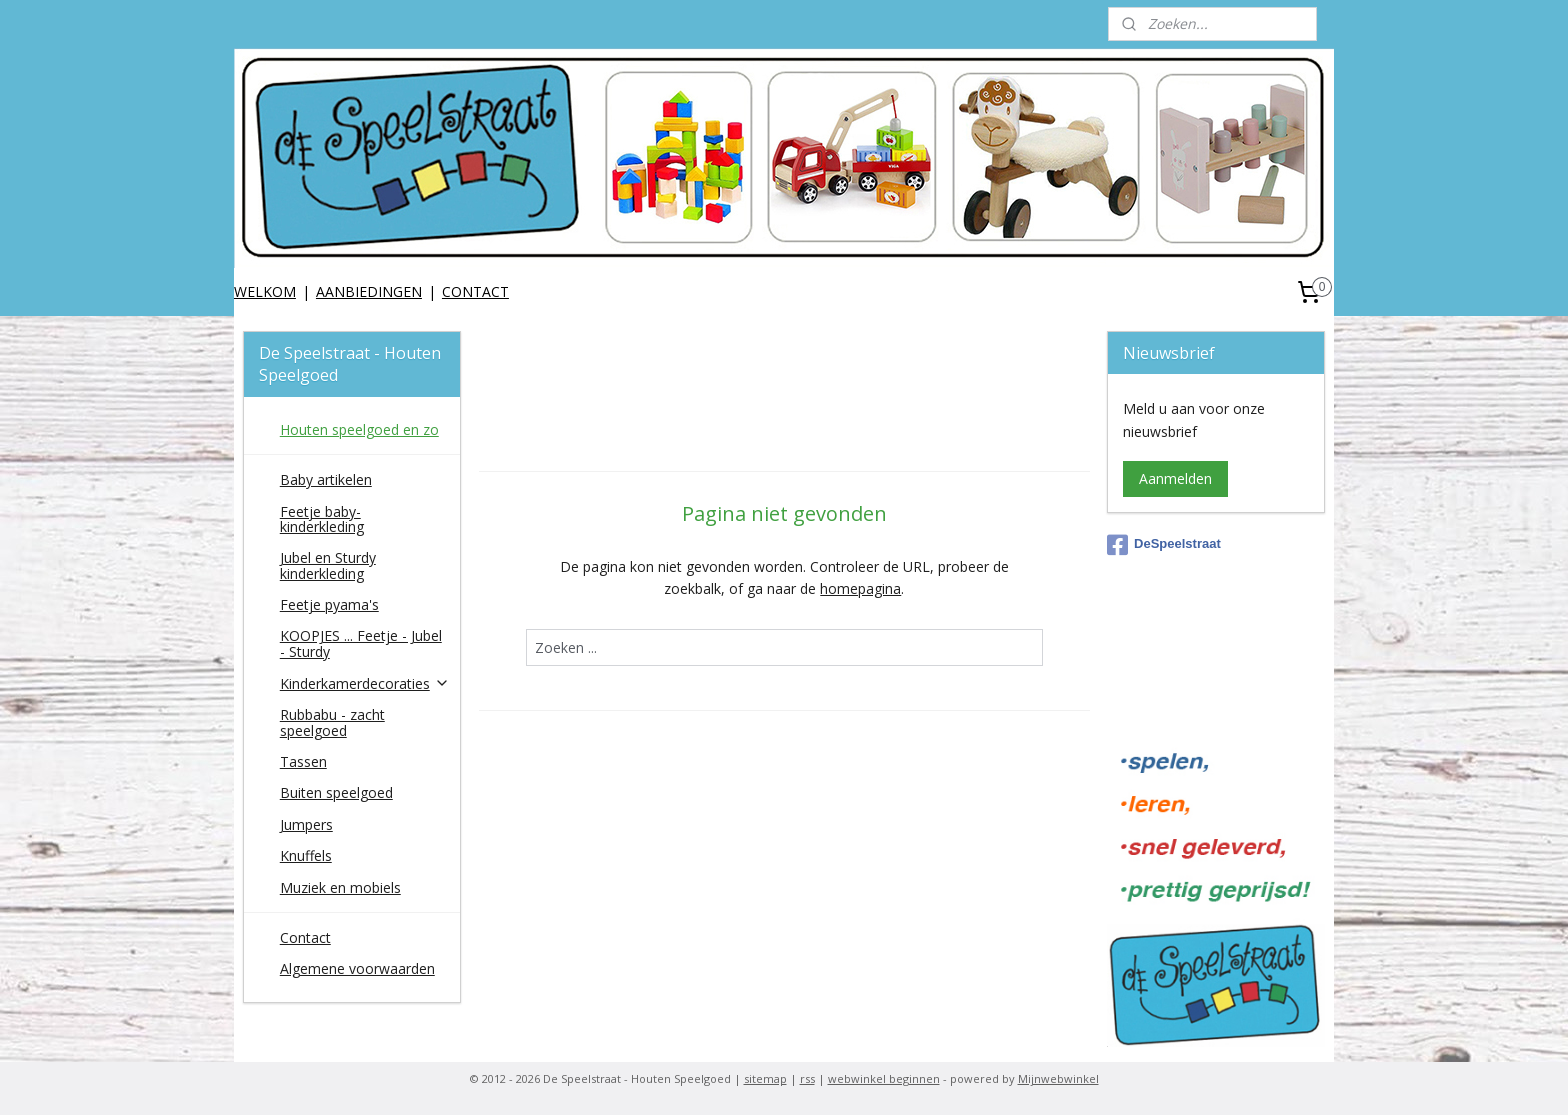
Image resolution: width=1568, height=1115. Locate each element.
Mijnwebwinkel (1058, 1078)
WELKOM (265, 291)
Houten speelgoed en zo (359, 429)
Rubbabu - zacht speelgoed (332, 722)
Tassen (303, 761)
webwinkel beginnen (884, 1078)
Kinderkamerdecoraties (365, 683)
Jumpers (306, 824)
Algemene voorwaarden (357, 968)
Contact (305, 937)
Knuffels (306, 855)
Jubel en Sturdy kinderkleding (328, 565)
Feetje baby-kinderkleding (322, 519)
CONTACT (475, 291)
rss (807, 1078)
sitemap (765, 1078)
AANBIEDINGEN (369, 291)
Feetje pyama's (329, 604)
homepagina (860, 588)
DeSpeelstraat (1164, 545)
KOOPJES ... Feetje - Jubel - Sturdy (361, 643)
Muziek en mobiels (340, 887)
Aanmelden (1175, 478)
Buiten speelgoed (336, 792)
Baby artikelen (326, 479)
